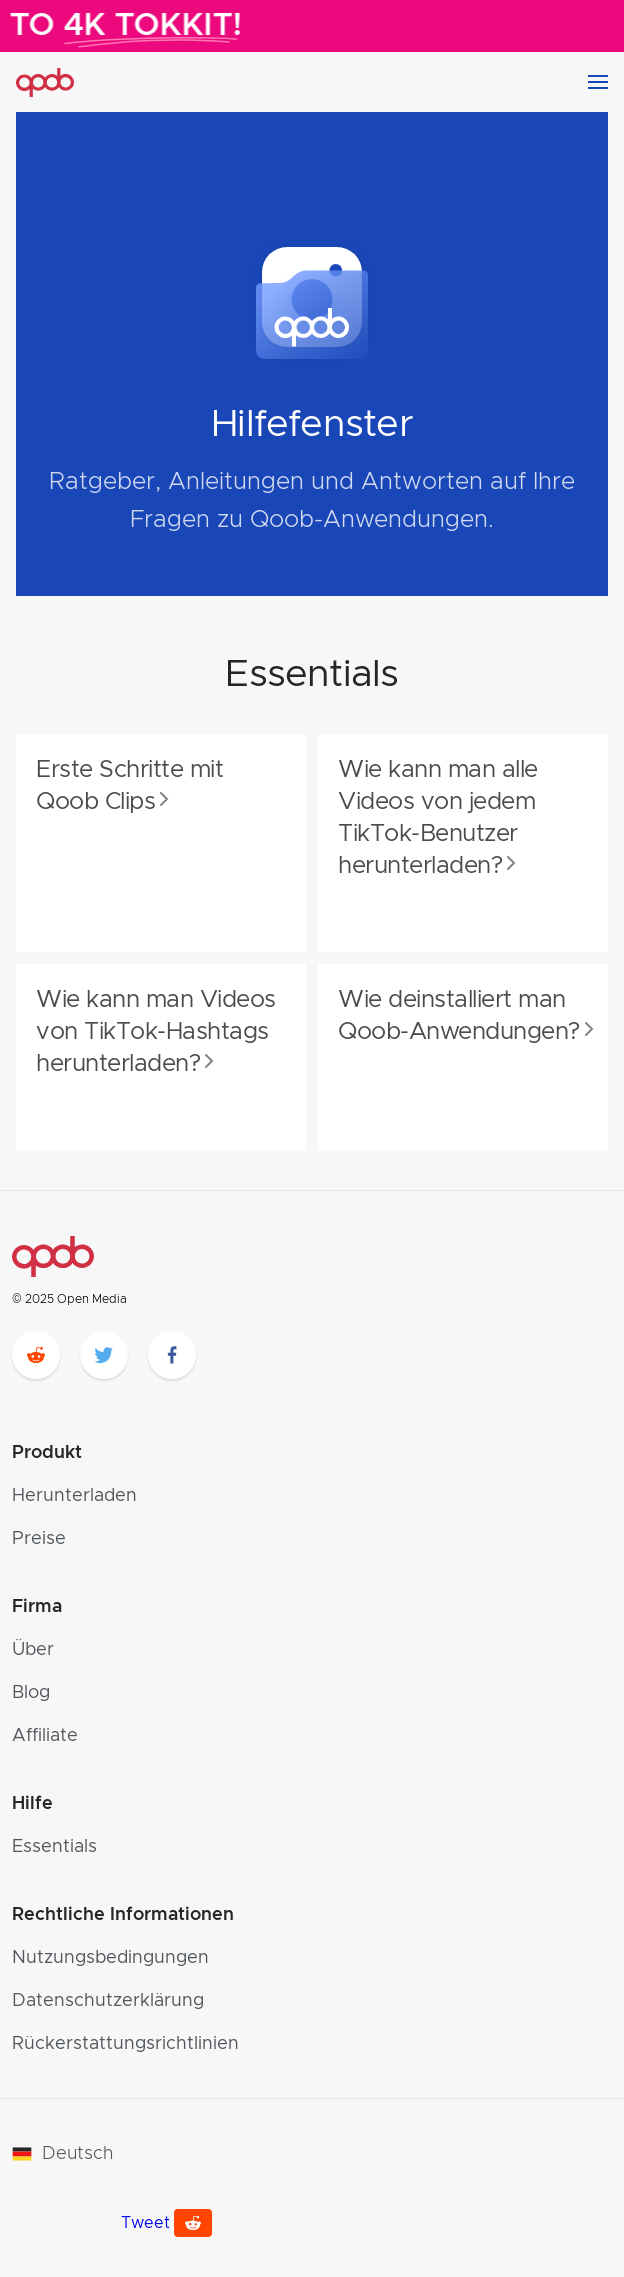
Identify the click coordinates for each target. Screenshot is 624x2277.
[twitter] (104, 1355)
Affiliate (45, 1736)
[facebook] (172, 1355)
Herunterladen (74, 1496)
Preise (39, 1539)
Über (33, 1650)
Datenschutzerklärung (108, 2001)
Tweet (145, 2223)
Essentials (54, 1847)
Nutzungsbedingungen (110, 1958)
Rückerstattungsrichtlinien (125, 2044)
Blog (31, 1693)
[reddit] (36, 1355)
